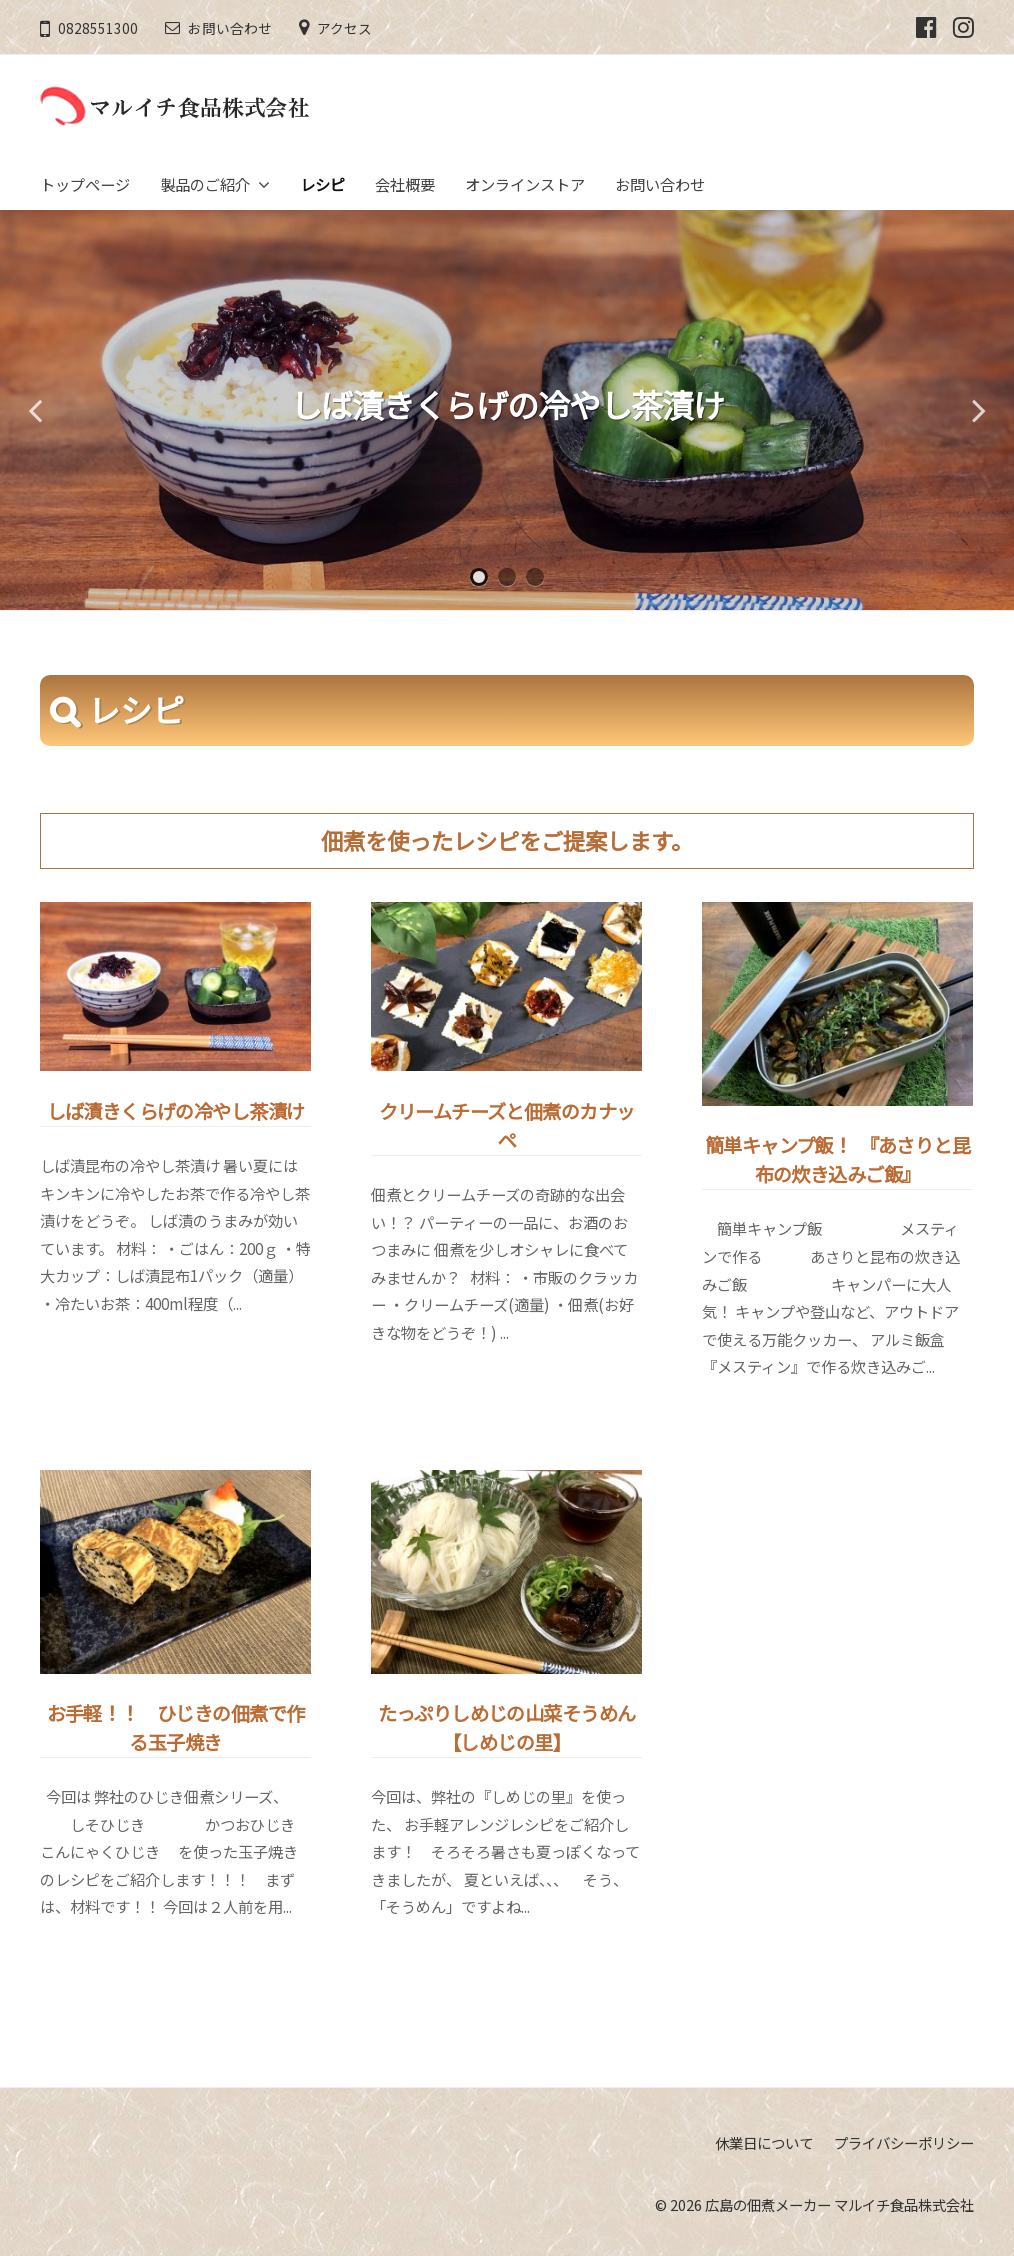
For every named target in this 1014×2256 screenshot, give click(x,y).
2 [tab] (507, 577)
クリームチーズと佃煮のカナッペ (507, 1125)
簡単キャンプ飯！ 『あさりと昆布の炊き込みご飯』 (837, 1159)
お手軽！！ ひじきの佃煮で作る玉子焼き (176, 1727)
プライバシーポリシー (904, 2142)
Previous (35, 410)
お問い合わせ (230, 28)
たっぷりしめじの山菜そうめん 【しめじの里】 (562, 1727)
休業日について (764, 2142)
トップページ (85, 184)
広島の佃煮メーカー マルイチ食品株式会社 (839, 2204)
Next (979, 410)
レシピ (322, 184)
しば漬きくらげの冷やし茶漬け (507, 404)
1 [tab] (479, 577)
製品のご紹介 (205, 184)
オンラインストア (525, 184)
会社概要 (405, 184)
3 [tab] (535, 577)
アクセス (344, 28)
